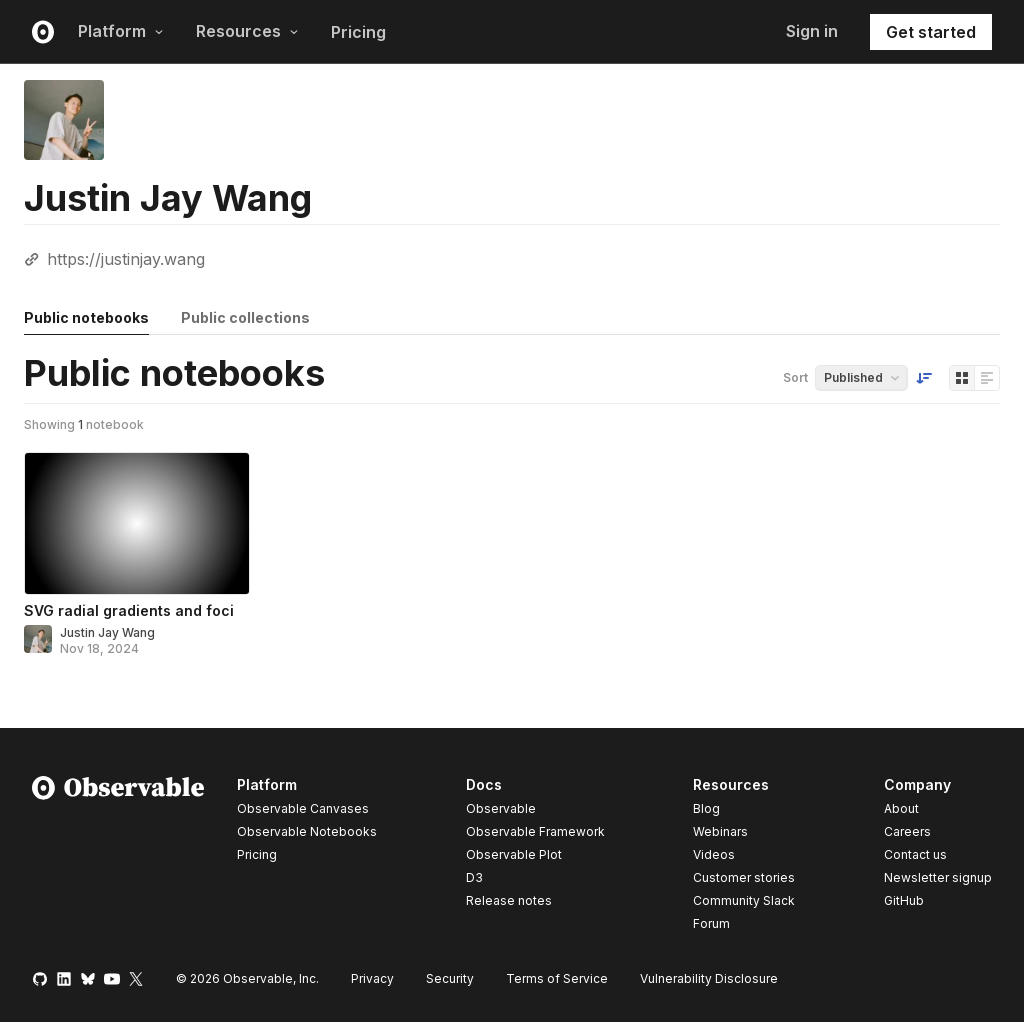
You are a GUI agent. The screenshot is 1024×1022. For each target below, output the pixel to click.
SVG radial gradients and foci (129, 610)
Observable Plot (514, 854)
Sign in (812, 31)
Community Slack (744, 900)
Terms (557, 978)
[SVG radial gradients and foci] (137, 523)
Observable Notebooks (307, 831)
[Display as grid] (962, 378)
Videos (714, 854)
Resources (247, 31)
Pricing (358, 32)
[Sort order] (924, 378)
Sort (795, 377)
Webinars (720, 831)
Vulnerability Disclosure (709, 978)
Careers (907, 831)
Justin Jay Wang (107, 632)
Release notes (509, 900)
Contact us (915, 855)
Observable (501, 808)
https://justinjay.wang (126, 259)
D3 (474, 877)
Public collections (245, 317)
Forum (711, 923)
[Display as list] (987, 378)
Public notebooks (86, 317)
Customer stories (744, 877)
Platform (121, 31)
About (901, 808)
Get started (931, 32)
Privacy (372, 978)
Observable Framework (535, 831)
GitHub (904, 900)
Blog (706, 808)
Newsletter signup (938, 878)
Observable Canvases (303, 808)
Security (450, 978)
